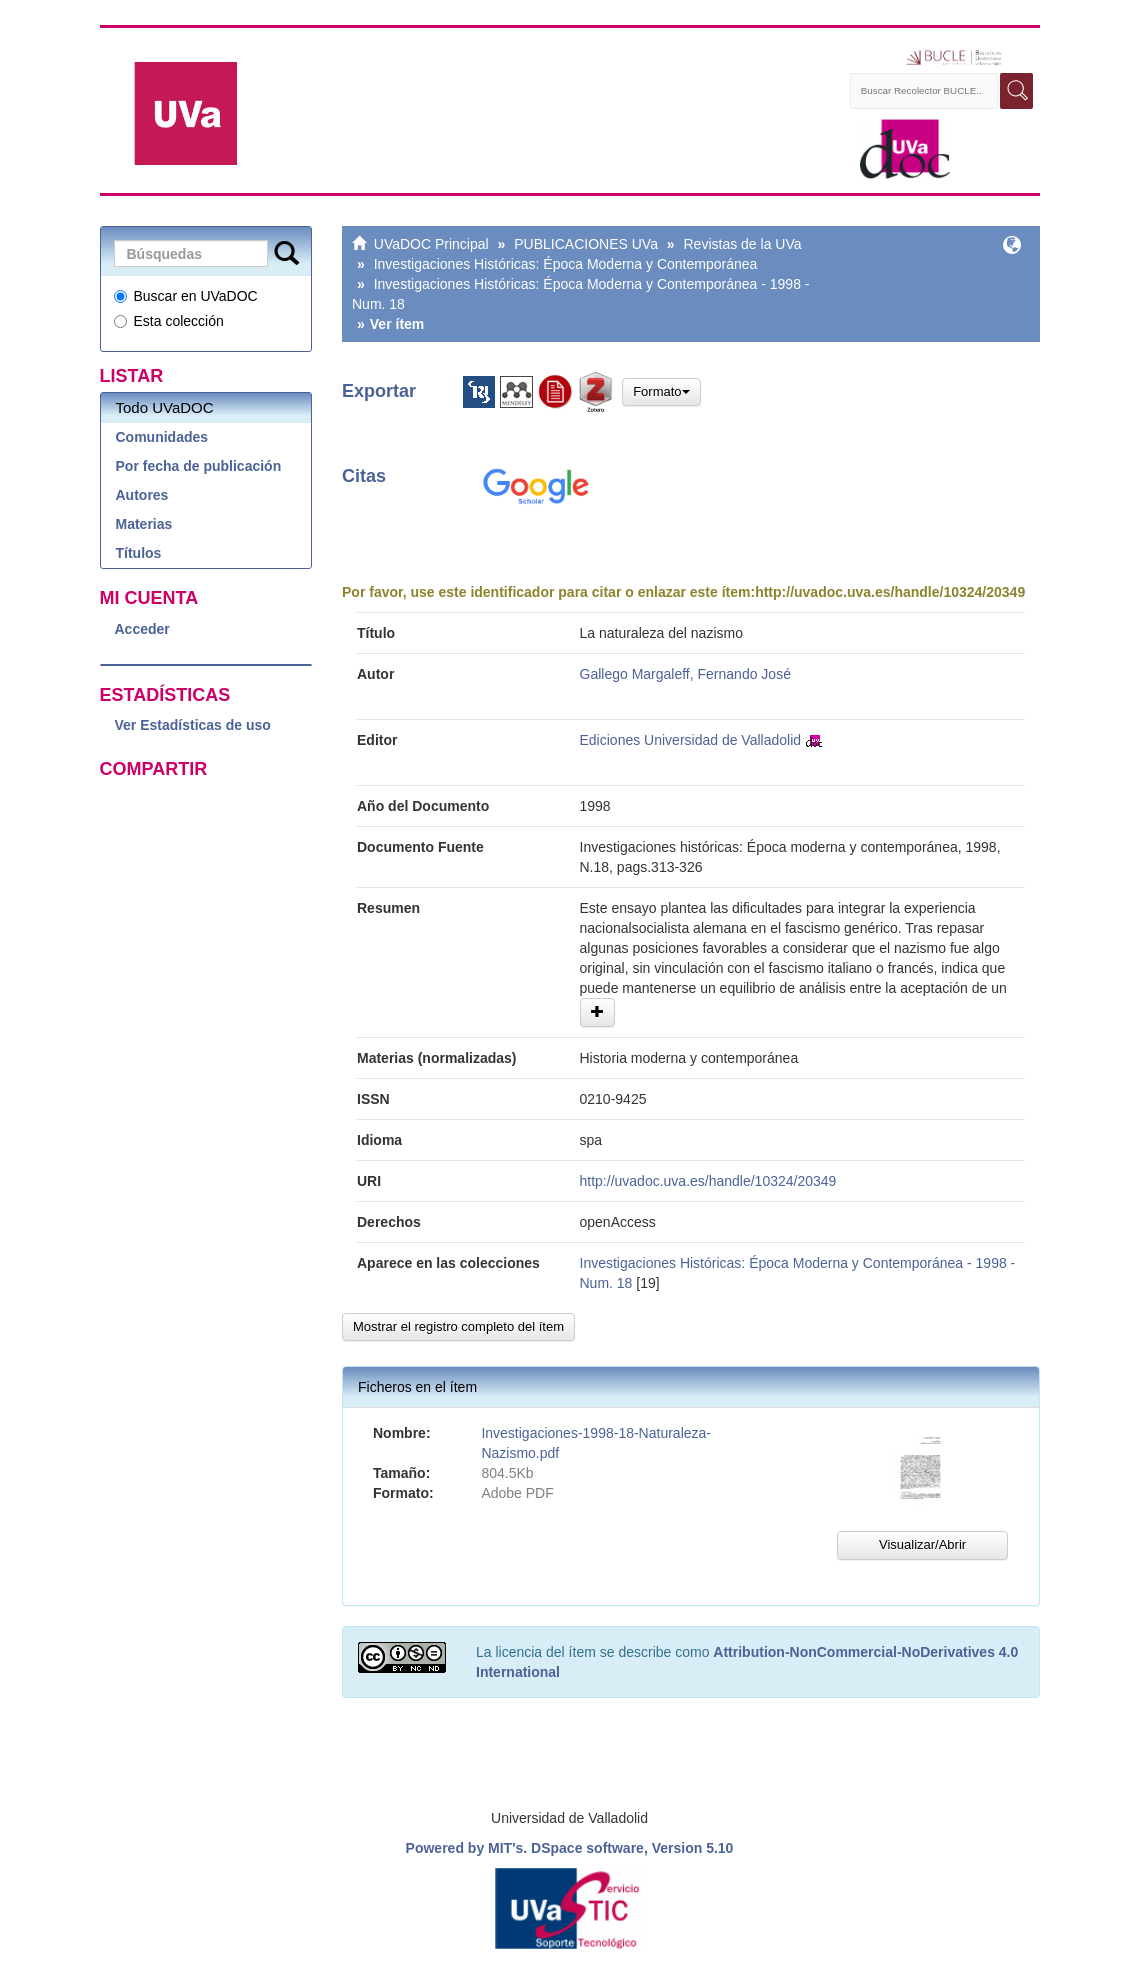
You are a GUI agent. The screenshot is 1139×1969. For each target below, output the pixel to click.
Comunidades (162, 437)
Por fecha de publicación (199, 466)
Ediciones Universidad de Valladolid (691, 740)
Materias (144, 524)
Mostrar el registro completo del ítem (458, 1326)
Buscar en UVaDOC (186, 296)
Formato (661, 391)
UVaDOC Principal (431, 244)
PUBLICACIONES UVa (586, 244)
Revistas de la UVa (743, 244)
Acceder (142, 629)
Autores (142, 495)
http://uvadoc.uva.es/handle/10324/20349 (890, 592)
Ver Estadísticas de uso (193, 725)
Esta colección (169, 321)
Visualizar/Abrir (922, 1544)
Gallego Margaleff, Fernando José (685, 674)
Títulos (139, 553)
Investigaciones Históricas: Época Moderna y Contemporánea (566, 264)
